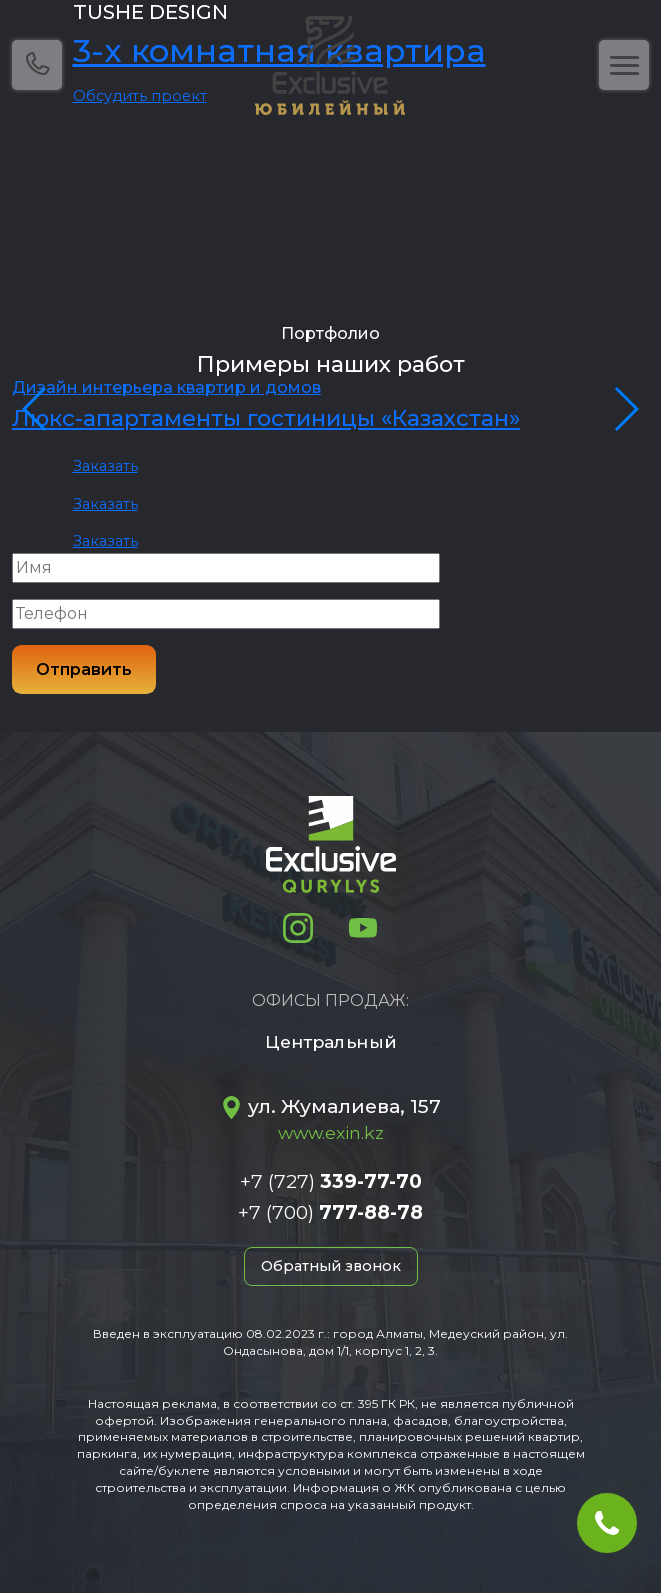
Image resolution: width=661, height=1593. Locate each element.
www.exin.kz (331, 1132)
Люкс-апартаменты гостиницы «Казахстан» (266, 418)
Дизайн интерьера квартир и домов (166, 387)
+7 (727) (331, 1181)
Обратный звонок (331, 1266)
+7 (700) (330, 1212)
